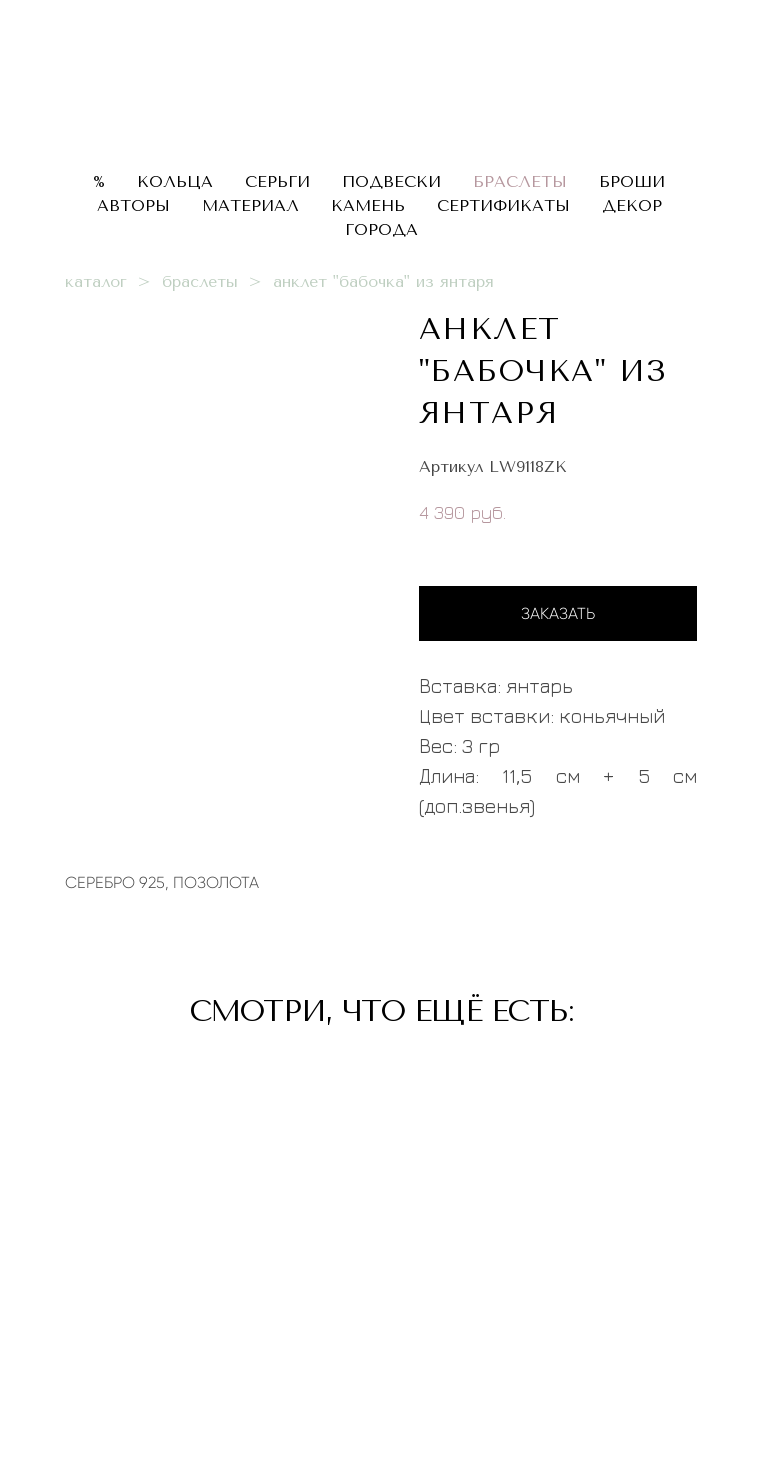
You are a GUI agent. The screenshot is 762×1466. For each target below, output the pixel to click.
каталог (96, 281)
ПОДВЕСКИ (391, 181)
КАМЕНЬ (368, 205)
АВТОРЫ (133, 205)
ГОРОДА (381, 229)
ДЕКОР (632, 205)
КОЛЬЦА (175, 181)
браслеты (200, 281)
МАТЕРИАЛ (250, 205)
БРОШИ (632, 181)
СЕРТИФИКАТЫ (503, 205)
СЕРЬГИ (277, 181)
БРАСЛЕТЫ (520, 181)
